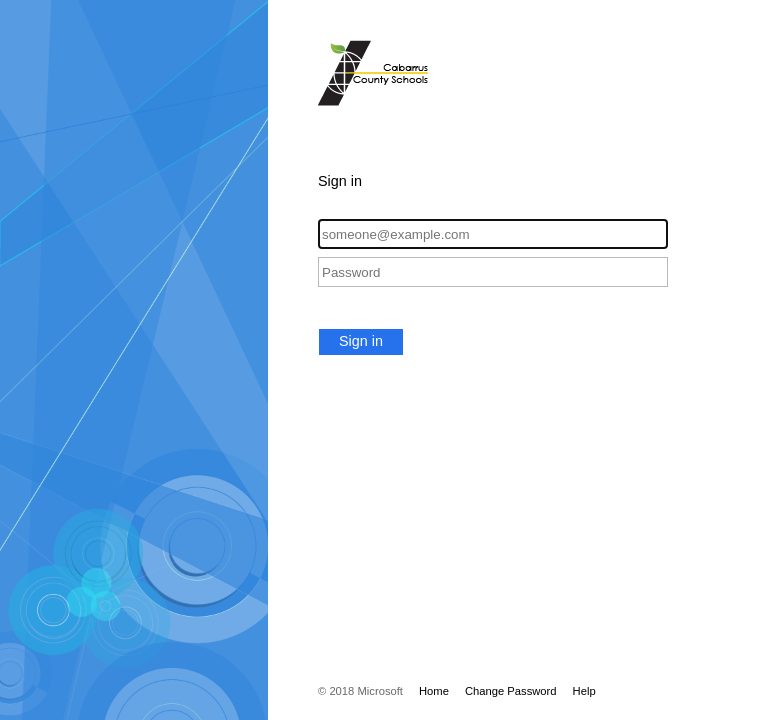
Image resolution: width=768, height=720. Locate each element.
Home (434, 691)
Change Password (511, 691)
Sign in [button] (361, 341)
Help (584, 691)
